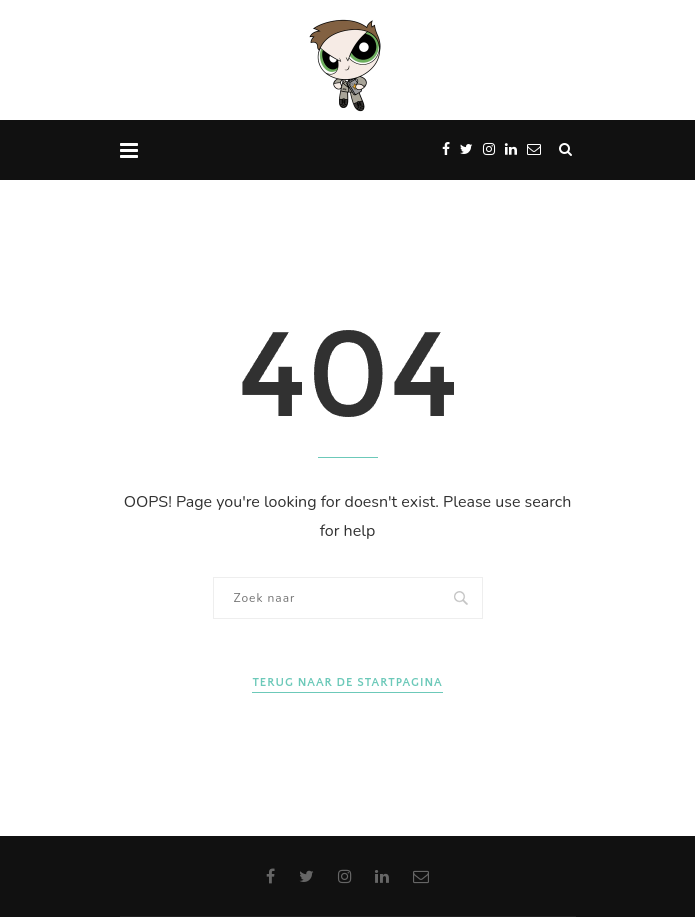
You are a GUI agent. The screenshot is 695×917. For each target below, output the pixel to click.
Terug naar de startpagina (347, 682)
